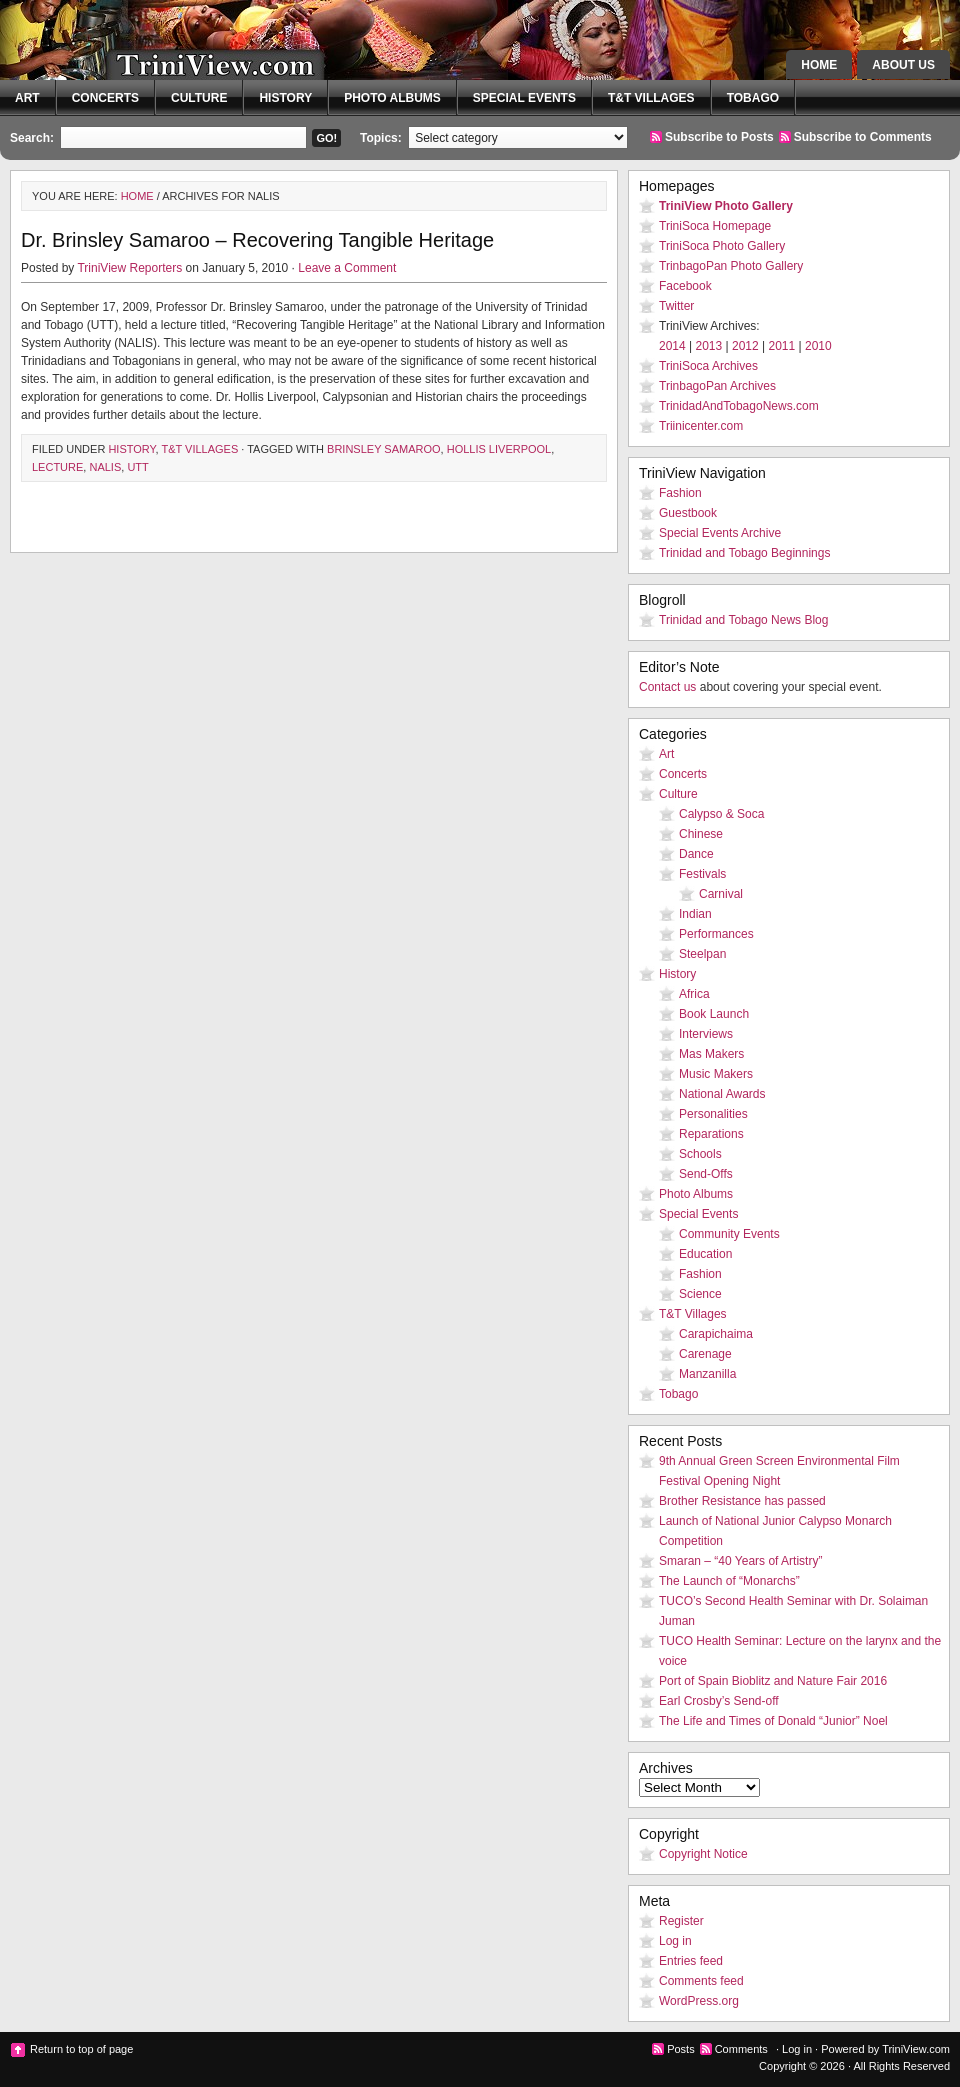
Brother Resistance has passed (742, 1501)
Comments (741, 2049)
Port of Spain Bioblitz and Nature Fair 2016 (773, 1681)
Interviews (706, 1034)
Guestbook (688, 513)
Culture (199, 98)
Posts (681, 2049)
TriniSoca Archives (708, 366)
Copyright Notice (703, 1854)
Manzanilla (707, 1374)
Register (681, 1921)
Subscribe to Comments (863, 137)
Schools (700, 1154)
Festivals (702, 874)
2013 (709, 346)
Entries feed (691, 1961)
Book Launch (714, 1014)
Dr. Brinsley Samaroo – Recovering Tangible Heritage (257, 240)
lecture (57, 467)
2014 (672, 346)
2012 (745, 346)
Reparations (711, 1134)
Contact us (667, 687)
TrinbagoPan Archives (717, 386)
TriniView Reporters (129, 268)
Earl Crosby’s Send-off (719, 1701)
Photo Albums (392, 98)
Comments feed (701, 1981)
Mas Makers (711, 1054)
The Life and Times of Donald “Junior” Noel (773, 1721)
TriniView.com (180, 55)
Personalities (713, 1114)
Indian (695, 914)
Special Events (524, 98)
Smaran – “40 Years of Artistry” (740, 1561)
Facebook (685, 286)
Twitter (676, 306)
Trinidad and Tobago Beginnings (744, 553)
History (285, 98)
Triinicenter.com (701, 426)
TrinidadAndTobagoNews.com (739, 406)
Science (700, 1294)
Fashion (680, 493)
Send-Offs (706, 1174)
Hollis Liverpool (499, 449)
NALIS (105, 467)
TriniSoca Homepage (715, 226)
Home (819, 65)
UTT (137, 467)
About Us (903, 65)
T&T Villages (651, 98)
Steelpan (702, 954)
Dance (696, 854)
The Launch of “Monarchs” (729, 1581)
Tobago (753, 98)
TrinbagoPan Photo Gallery (731, 266)
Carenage (705, 1354)
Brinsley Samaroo (384, 449)
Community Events (729, 1234)
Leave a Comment (347, 268)
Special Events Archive (720, 533)
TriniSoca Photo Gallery (722, 246)
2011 (782, 346)
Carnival (721, 894)
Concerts (105, 98)
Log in (675, 1941)
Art (27, 98)
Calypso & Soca (721, 814)
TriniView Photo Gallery (726, 206)
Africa (694, 994)
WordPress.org (699, 2001)
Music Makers (716, 1074)
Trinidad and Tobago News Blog (743, 620)
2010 (818, 346)
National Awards (722, 1094)
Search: (32, 138)
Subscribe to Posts (719, 137)
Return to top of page (81, 2049)
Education (705, 1254)
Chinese (701, 834)
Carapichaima (716, 1334)
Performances (716, 934)
